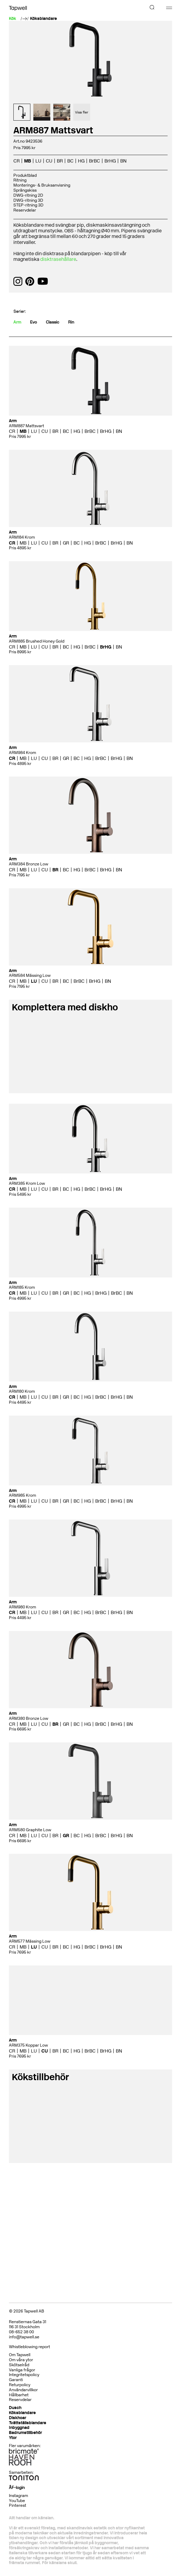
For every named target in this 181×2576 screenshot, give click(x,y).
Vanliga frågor (22, 2369)
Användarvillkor (23, 2389)
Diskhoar (17, 2417)
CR (16, 161)
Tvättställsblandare (27, 2422)
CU (49, 161)
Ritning (19, 180)
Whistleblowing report (29, 2346)
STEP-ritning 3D (28, 205)
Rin (71, 322)
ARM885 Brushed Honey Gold (36, 641)
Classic (52, 322)
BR (60, 161)
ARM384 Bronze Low (28, 864)
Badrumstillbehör (25, 2432)
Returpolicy (19, 2384)
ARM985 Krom (22, 1495)
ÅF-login (17, 2487)
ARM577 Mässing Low (29, 1941)
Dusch (15, 2407)
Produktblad (25, 175)
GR (66, 543)
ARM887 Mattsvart (26, 425)
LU (38, 161)
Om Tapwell (19, 2354)
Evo (33, 322)
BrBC (94, 161)
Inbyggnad (19, 2427)
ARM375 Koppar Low (28, 2045)
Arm (17, 322)
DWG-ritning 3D (28, 200)
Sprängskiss (25, 190)
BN (123, 161)
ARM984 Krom (22, 752)
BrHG (110, 161)
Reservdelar (24, 210)
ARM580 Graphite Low (30, 1829)
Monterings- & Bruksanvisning (41, 185)
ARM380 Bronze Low (28, 1718)
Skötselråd (19, 2364)
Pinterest (17, 2505)
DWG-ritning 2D (28, 195)
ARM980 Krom (22, 1607)
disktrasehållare (58, 259)
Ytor (13, 2437)
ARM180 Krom (22, 1391)
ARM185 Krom (22, 1287)
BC (70, 161)
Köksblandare (43, 19)
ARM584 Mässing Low (30, 975)
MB (27, 161)
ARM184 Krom (22, 537)
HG (81, 161)
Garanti (16, 2379)
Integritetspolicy (24, 2374)
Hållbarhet (19, 2394)
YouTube (17, 2500)
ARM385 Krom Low (27, 1183)
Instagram (18, 2495)
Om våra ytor (21, 2359)
